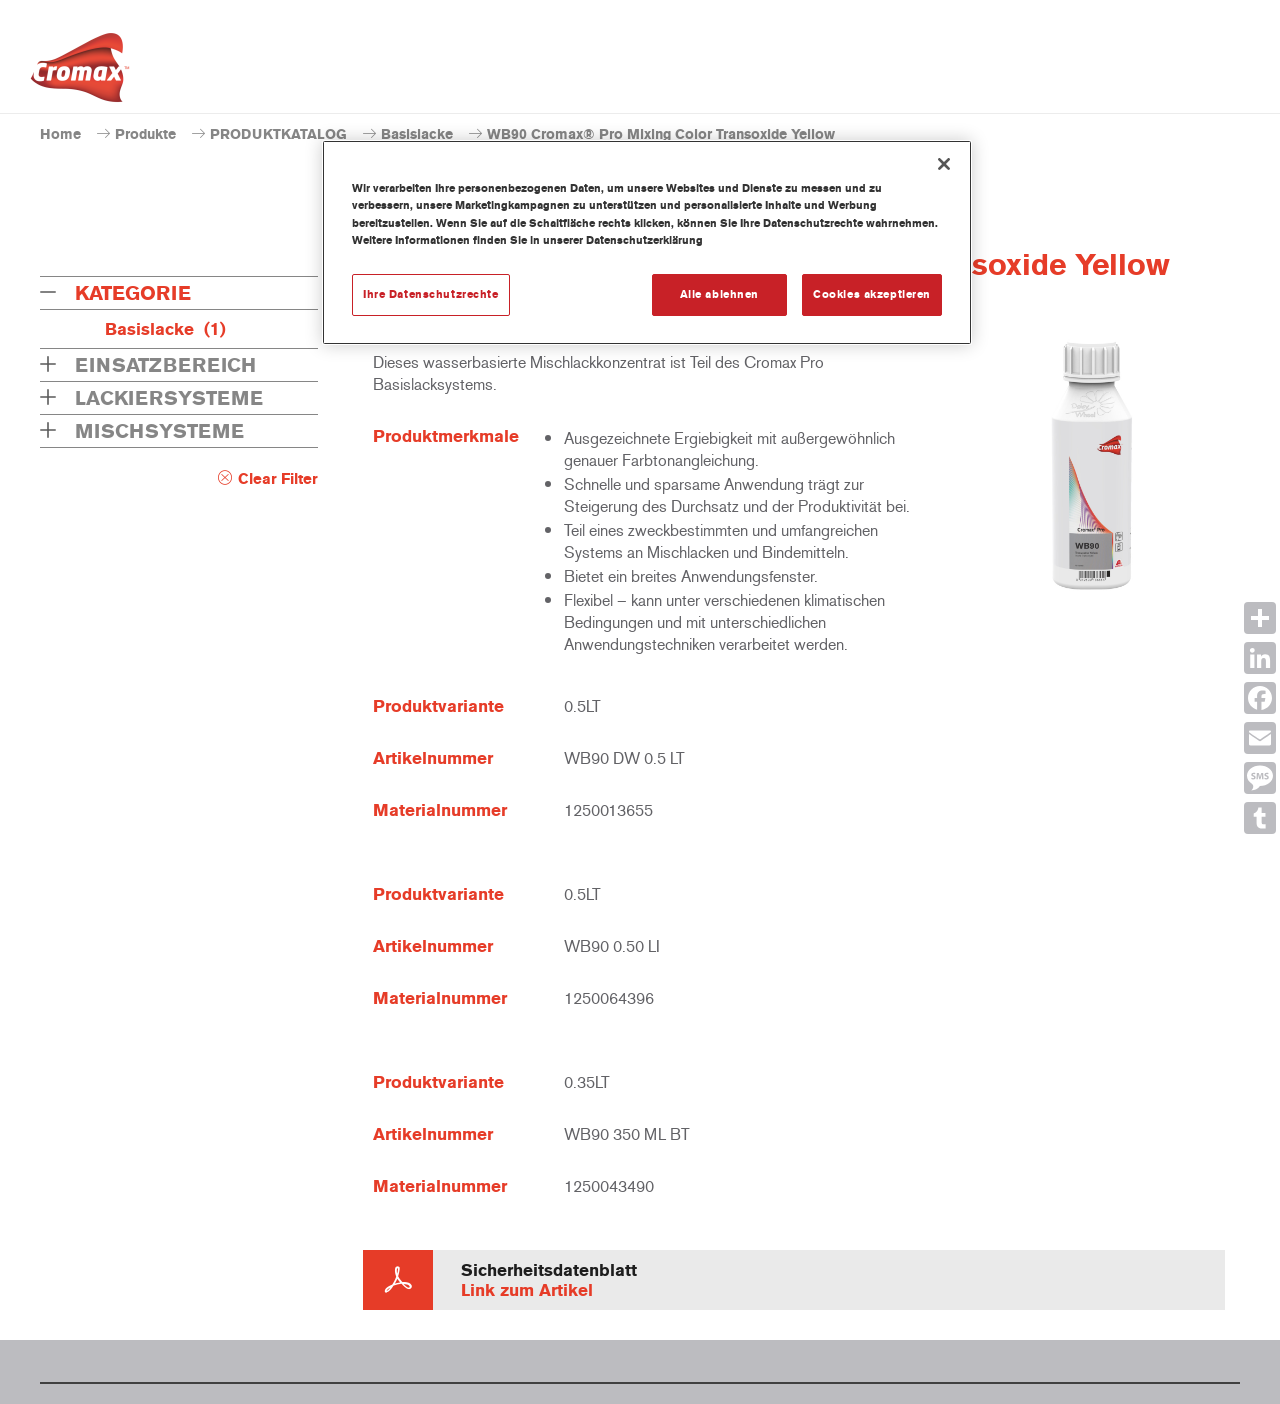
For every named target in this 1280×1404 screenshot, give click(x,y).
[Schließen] (944, 164)
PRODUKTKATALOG (278, 134)
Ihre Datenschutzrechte (431, 294)
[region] (647, 242)
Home (60, 134)
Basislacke (417, 134)
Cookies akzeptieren (872, 294)
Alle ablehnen (719, 294)
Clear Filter (278, 479)
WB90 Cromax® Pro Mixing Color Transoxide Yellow (661, 134)
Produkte (145, 134)
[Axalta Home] (80, 73)
